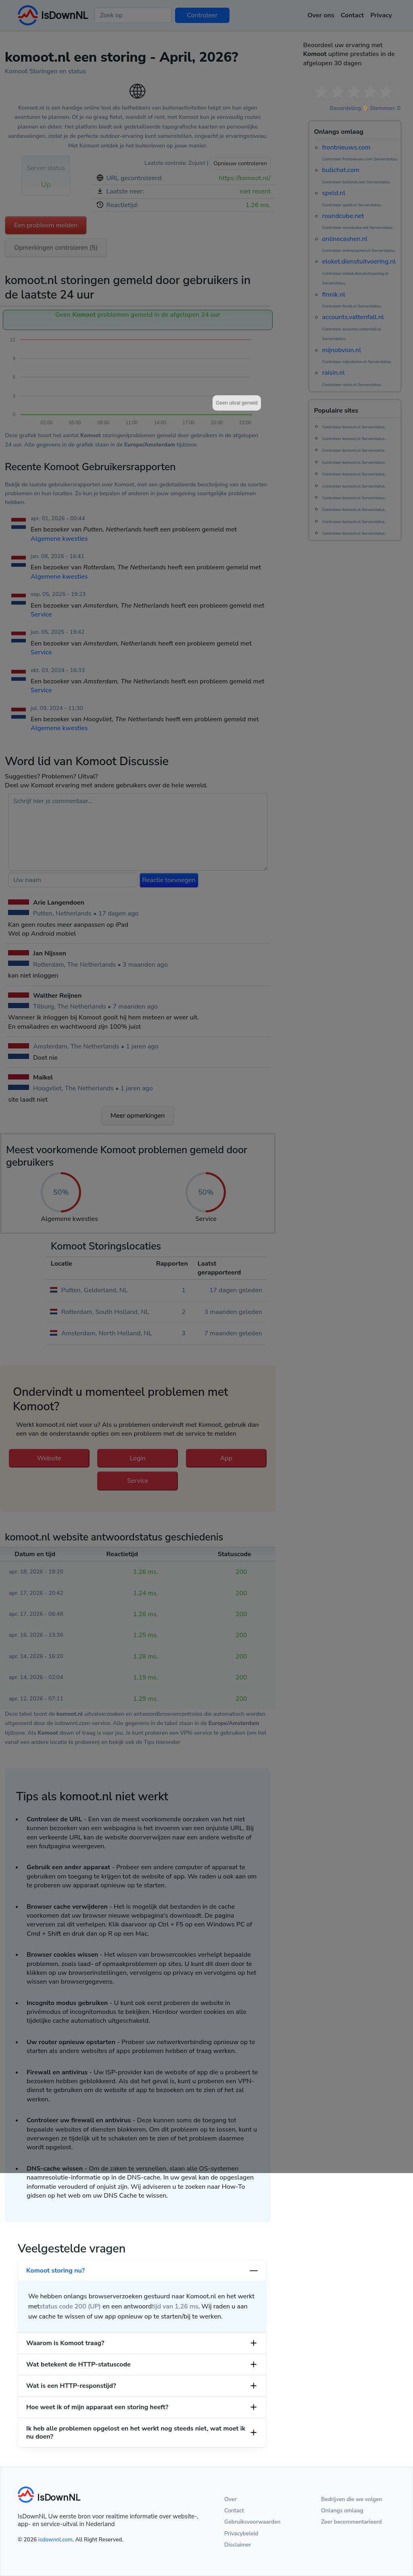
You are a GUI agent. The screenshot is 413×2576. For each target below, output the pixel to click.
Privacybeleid (241, 2533)
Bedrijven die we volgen (351, 2499)
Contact (234, 2510)
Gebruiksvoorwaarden (252, 2522)
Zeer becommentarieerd (351, 2522)
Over (230, 2499)
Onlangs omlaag (342, 2510)
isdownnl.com (55, 2539)
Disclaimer (237, 2545)
